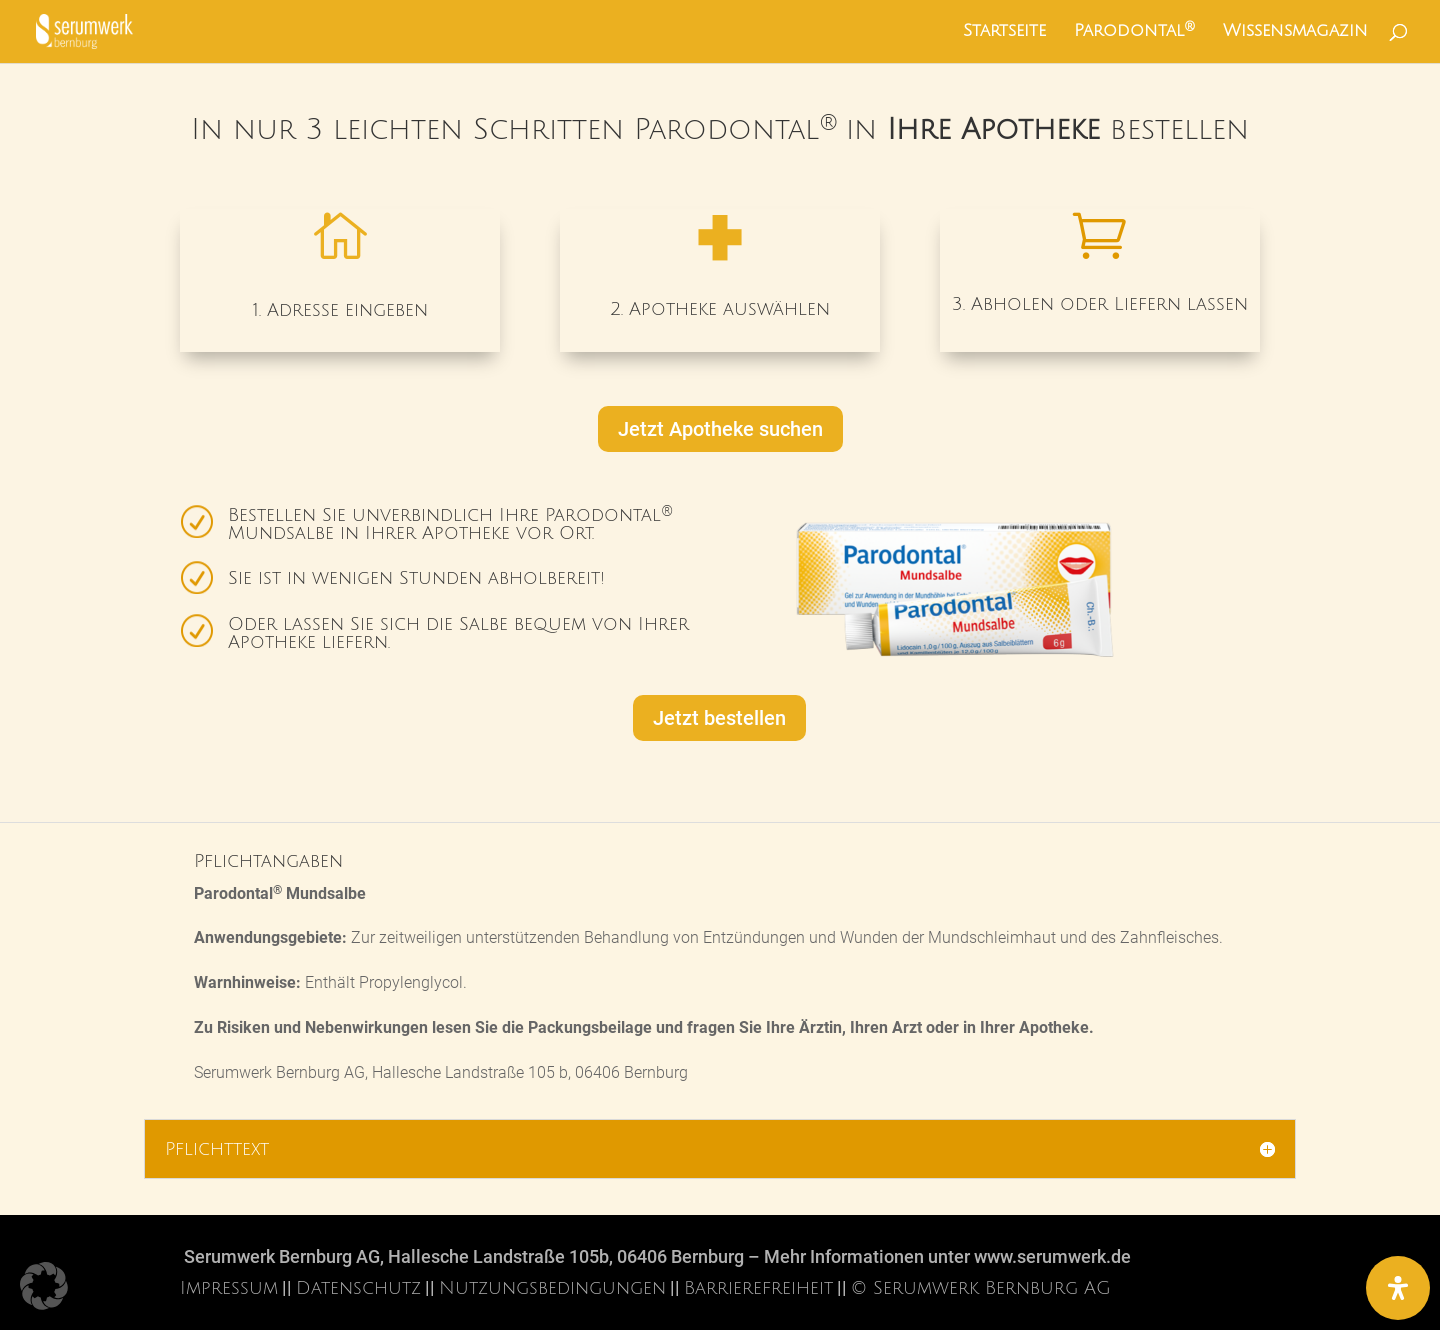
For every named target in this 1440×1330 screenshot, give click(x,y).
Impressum (229, 1288)
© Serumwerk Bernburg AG (981, 1288)
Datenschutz (358, 1288)
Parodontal (1134, 32)
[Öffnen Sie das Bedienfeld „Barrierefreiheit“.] (1398, 1288)
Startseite (1004, 32)
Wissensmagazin (1295, 32)
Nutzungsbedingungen (552, 1288)
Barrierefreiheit (758, 1288)
